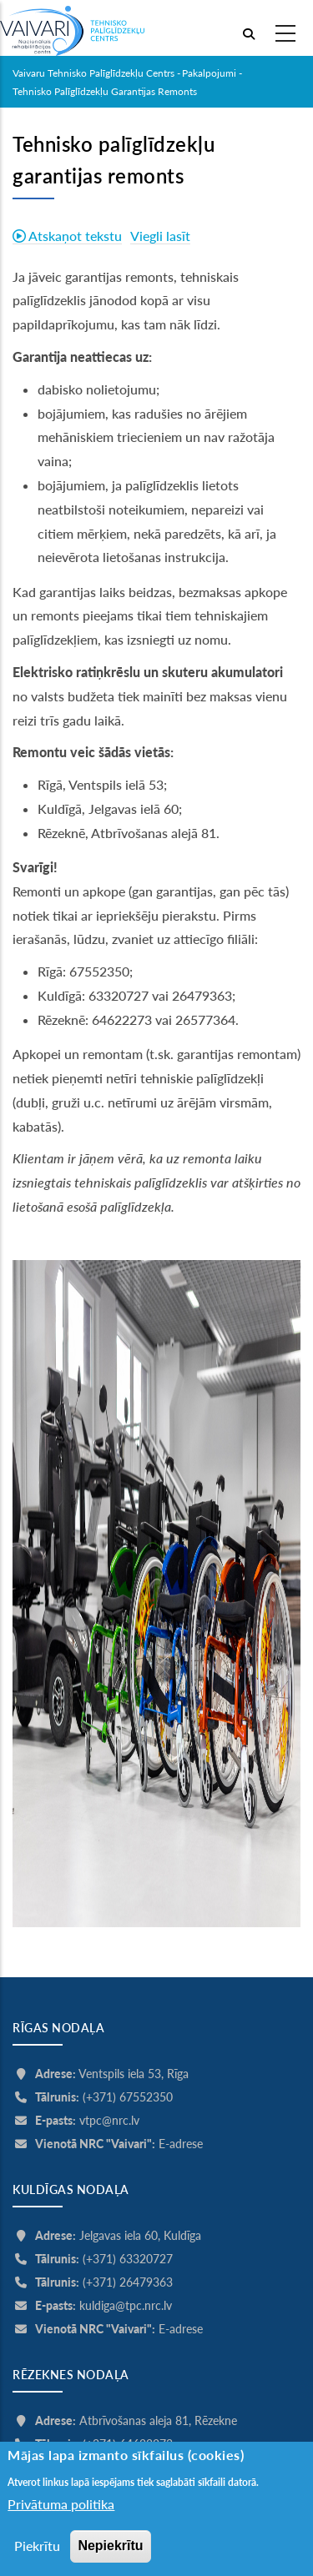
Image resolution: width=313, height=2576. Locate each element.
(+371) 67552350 (128, 2097)
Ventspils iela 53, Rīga (133, 2073)
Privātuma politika (61, 2517)
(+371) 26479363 (128, 2282)
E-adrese (181, 2144)
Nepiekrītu (110, 2558)
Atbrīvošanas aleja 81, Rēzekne (158, 2420)
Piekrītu (37, 2558)
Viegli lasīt (160, 236)
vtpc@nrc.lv (109, 2120)
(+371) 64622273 (128, 2444)
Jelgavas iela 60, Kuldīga (140, 2235)
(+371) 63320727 (128, 2259)
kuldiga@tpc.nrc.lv (125, 2305)
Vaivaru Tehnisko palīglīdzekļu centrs (93, 73)
